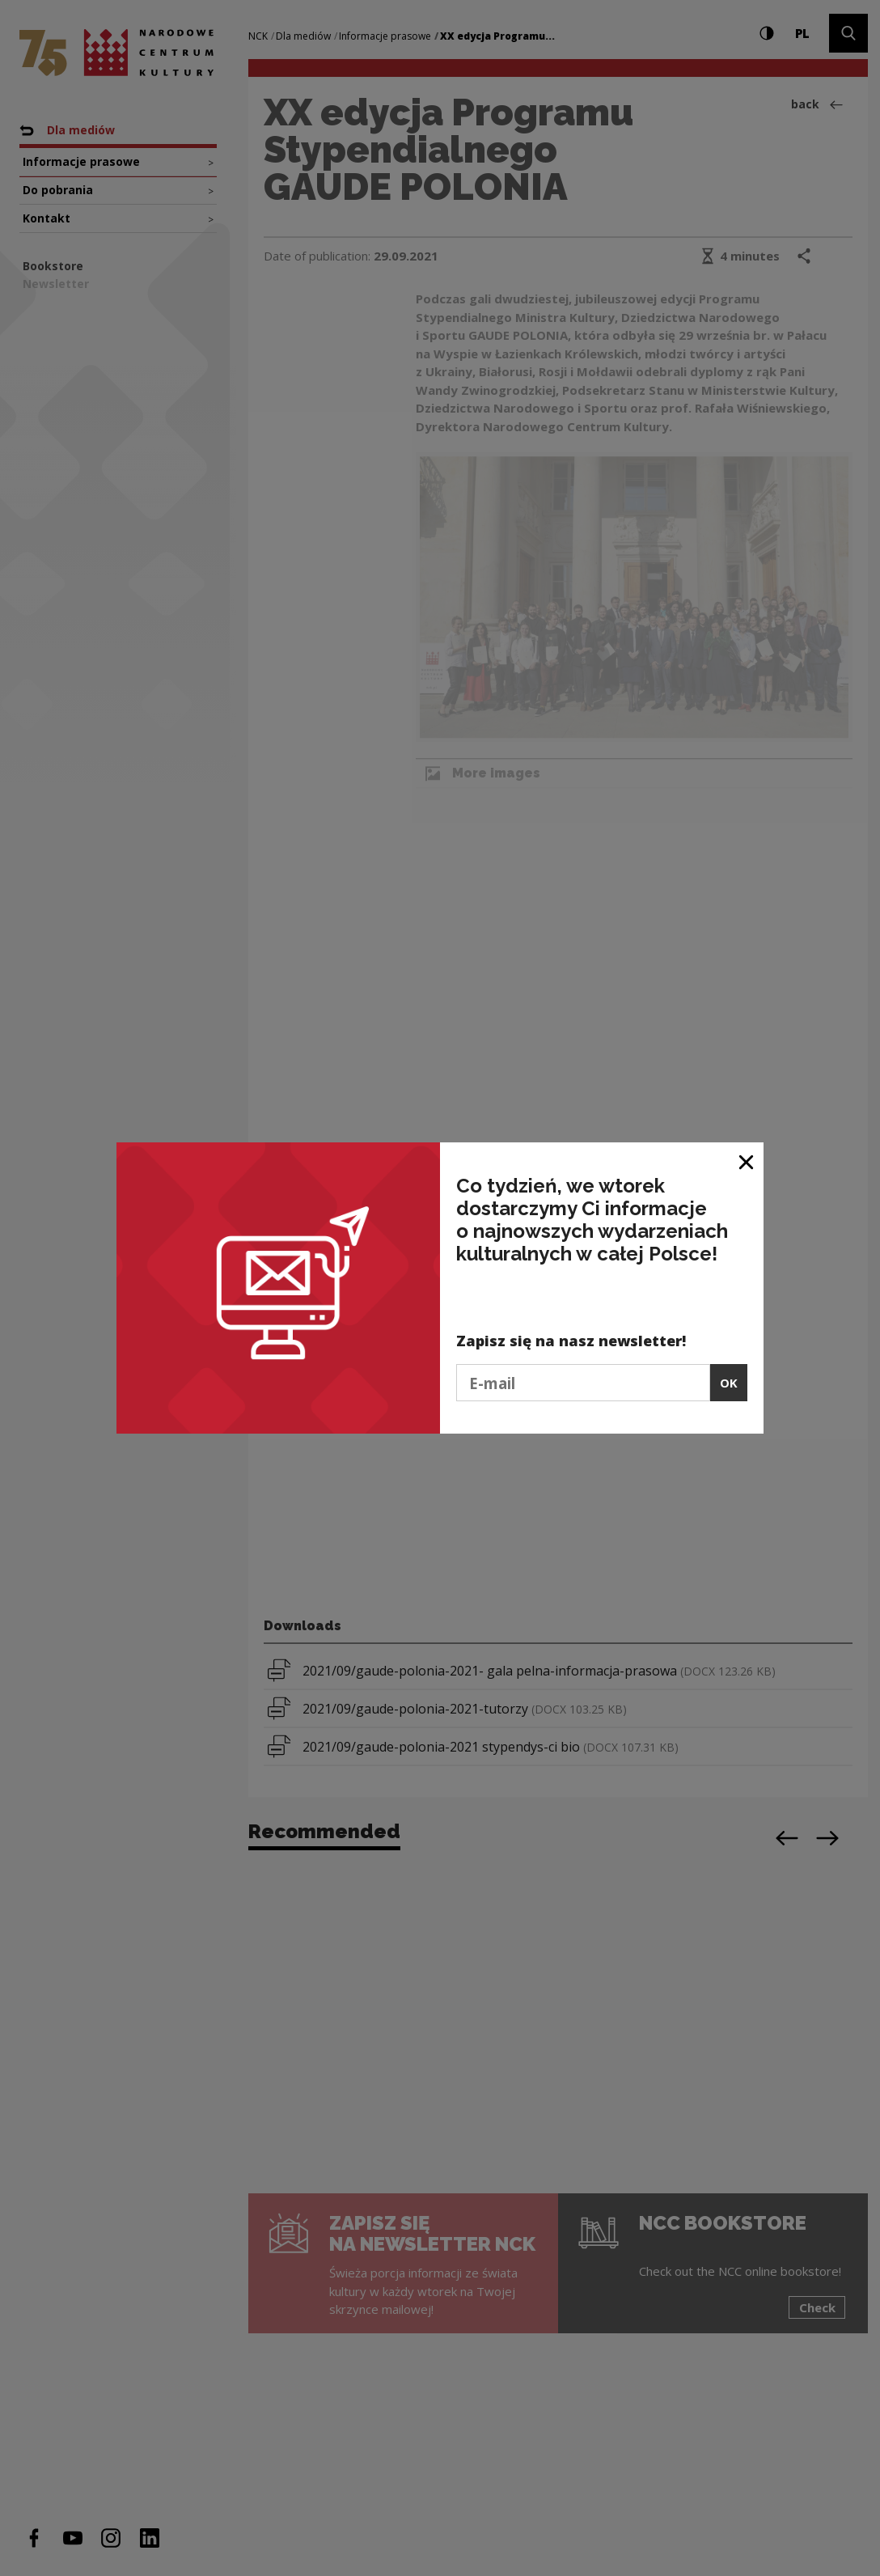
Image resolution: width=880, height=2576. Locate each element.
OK (729, 1383)
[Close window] (747, 1160)
